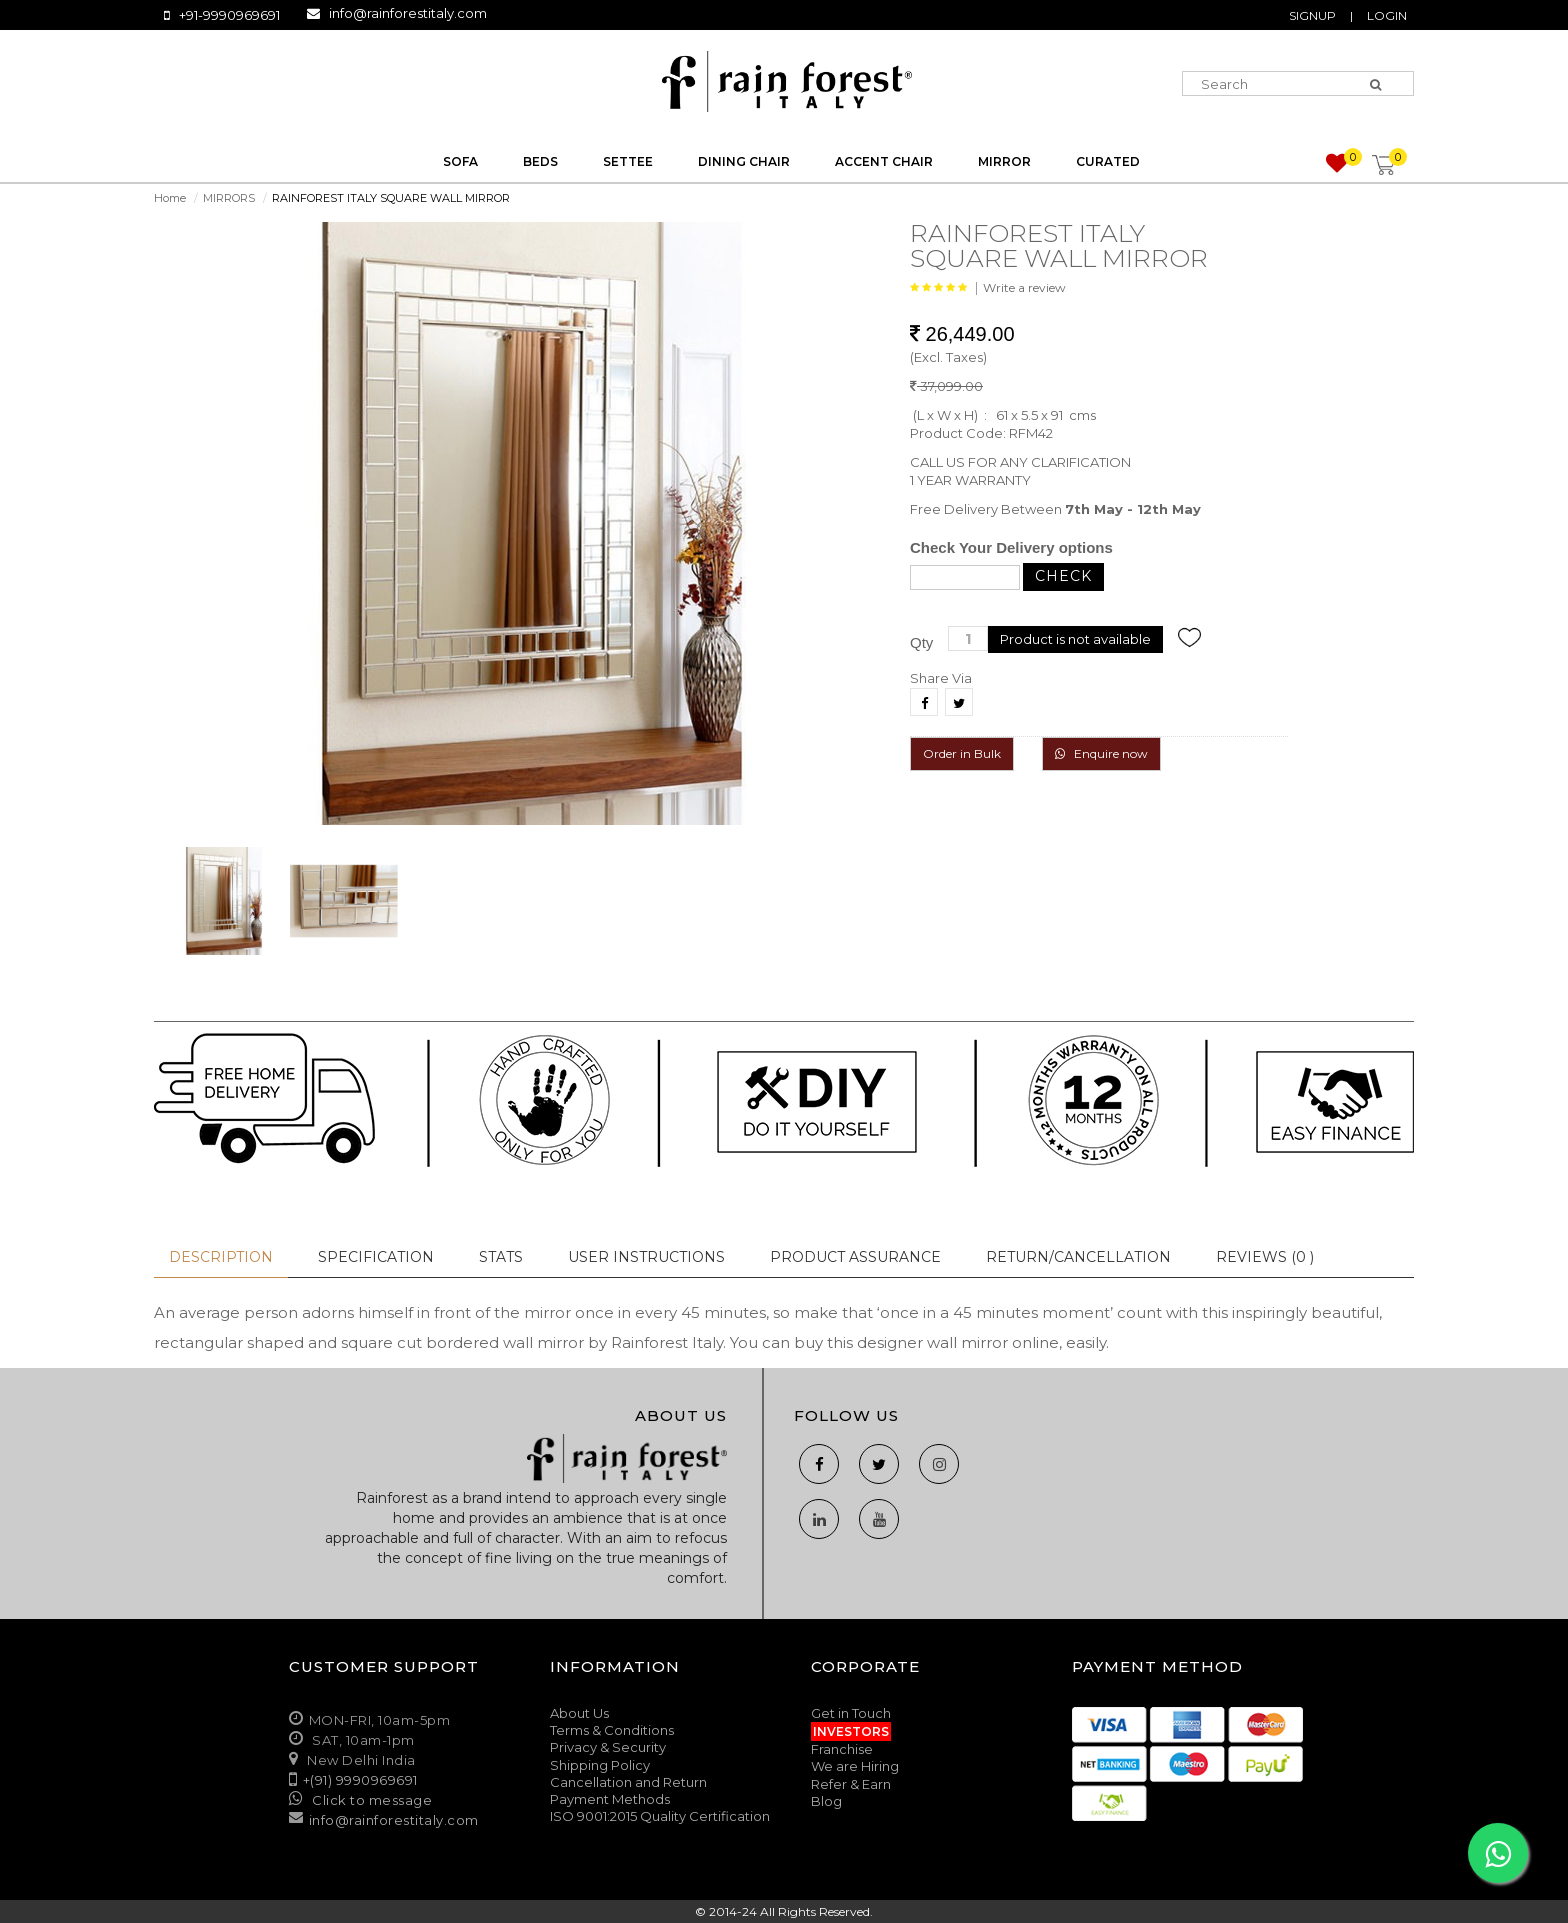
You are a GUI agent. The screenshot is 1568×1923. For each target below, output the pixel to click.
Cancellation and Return (628, 1782)
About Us (579, 1713)
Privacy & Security (608, 1747)
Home (170, 198)
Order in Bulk (962, 753)
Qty (921, 642)
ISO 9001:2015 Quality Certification (660, 1816)
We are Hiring (855, 1766)
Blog (826, 1801)
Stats (501, 1257)
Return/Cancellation (1078, 1257)
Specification (376, 1257)
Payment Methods (610, 1799)
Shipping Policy (600, 1765)
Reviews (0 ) (1265, 1257)
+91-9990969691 (229, 15)
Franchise (842, 1749)
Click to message (371, 1800)
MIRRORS (229, 198)
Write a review (1024, 287)
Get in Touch (851, 1713)
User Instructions (646, 1257)
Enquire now (1101, 753)
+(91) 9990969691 (360, 1780)
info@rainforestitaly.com (408, 13)
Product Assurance (855, 1257)
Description (221, 1257)
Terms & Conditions (612, 1730)
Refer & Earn (851, 1784)
